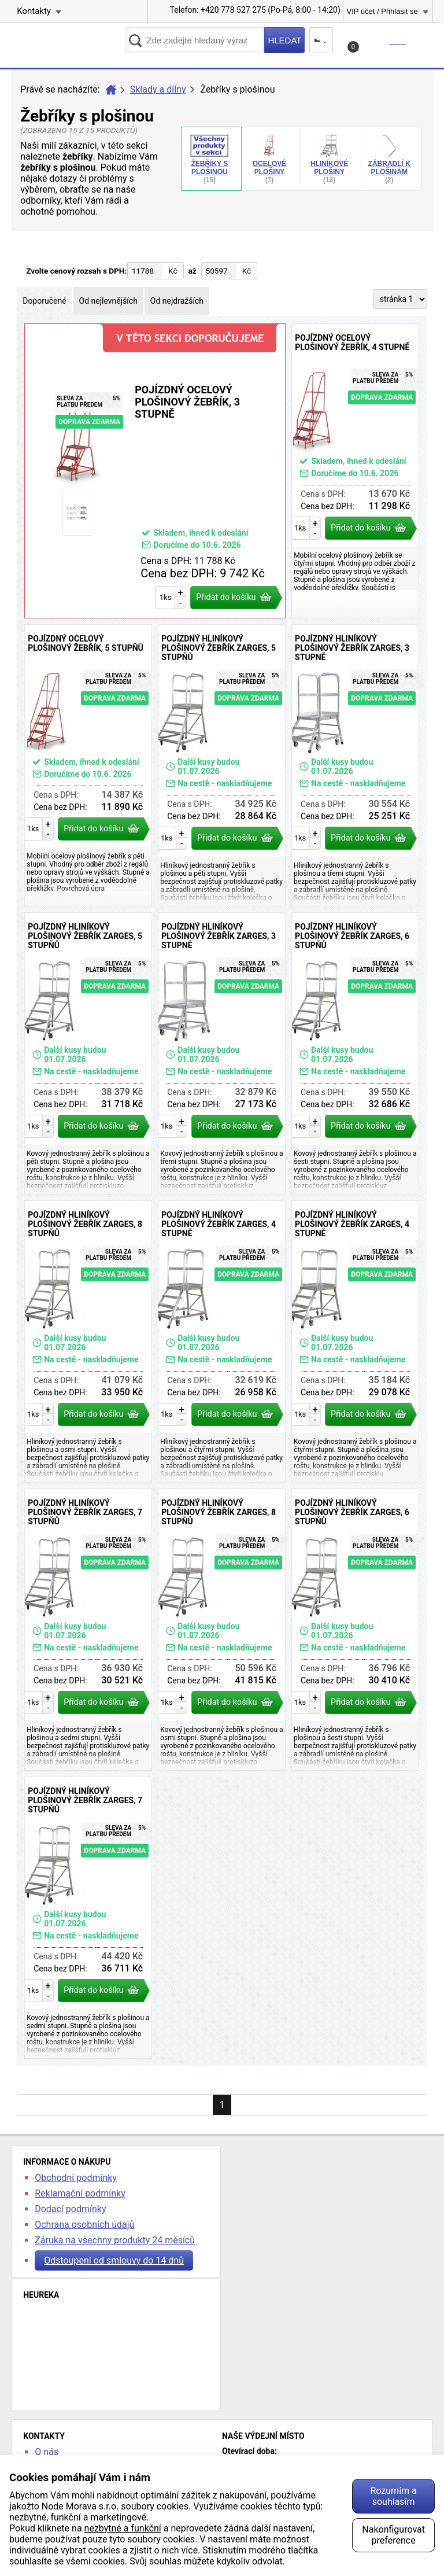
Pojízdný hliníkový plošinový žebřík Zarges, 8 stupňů (88, 1341)
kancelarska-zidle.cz (68, 44)
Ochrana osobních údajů (84, 2224)
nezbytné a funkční (122, 2528)
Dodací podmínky (70, 2208)
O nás (46, 2451)
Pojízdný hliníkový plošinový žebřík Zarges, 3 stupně (355, 765)
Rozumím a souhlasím (393, 2496)
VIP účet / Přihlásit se (381, 11)
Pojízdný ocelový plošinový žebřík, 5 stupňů (88, 765)
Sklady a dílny (158, 89)
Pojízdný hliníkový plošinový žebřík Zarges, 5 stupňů (221, 765)
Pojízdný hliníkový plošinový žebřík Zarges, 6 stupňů (355, 1053)
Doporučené (44, 300)
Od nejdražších (177, 300)
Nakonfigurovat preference (393, 2535)
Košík (378, 44)
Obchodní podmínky (76, 2177)
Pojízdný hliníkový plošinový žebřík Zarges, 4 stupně (221, 1341)
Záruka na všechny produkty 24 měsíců (115, 2240)
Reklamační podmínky (80, 2193)
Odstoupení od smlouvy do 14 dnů (114, 2260)
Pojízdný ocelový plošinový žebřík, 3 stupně (155, 471)
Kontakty (34, 11)
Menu (424, 40)
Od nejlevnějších (108, 300)
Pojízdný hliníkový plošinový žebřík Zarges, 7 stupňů (88, 1629)
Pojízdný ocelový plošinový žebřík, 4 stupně (355, 471)
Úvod (111, 89)
